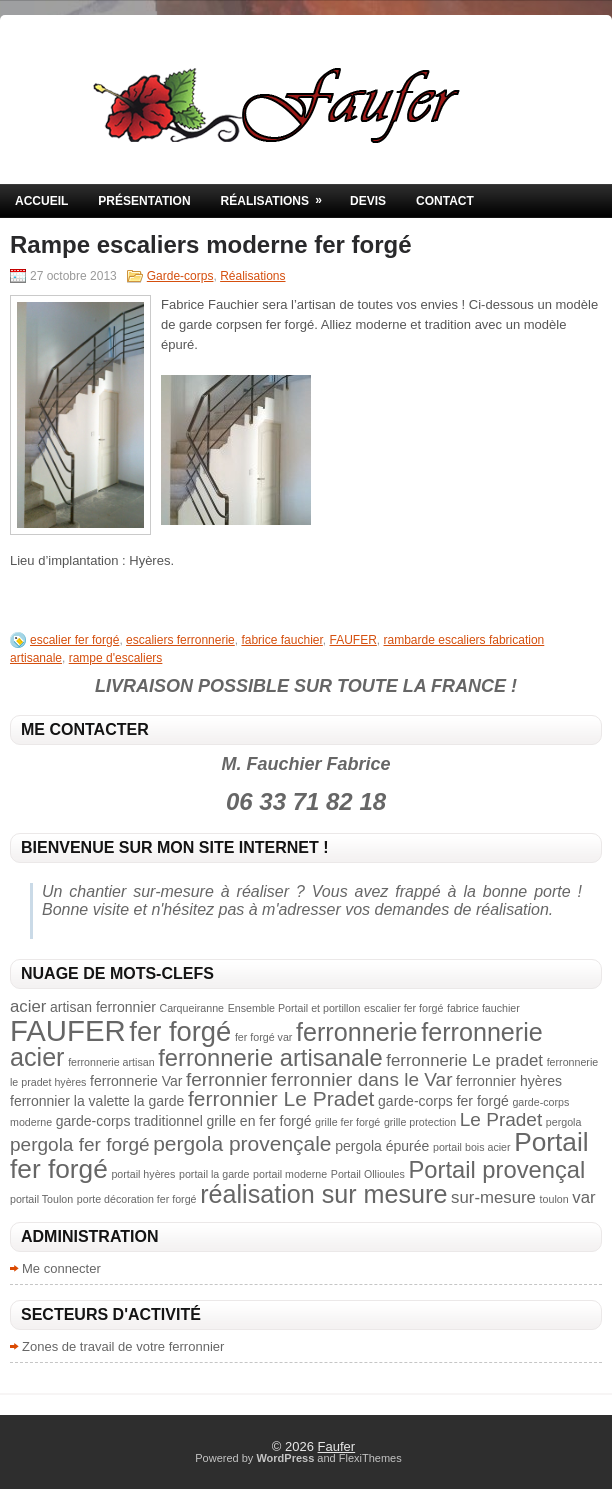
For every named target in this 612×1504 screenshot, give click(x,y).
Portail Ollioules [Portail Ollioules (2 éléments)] (368, 1174)
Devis (368, 201)
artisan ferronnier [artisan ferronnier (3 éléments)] (103, 1007)
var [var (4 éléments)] (583, 1197)
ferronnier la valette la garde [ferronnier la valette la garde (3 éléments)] (97, 1101)
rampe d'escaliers (116, 658)
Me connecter (61, 1268)
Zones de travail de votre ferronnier (123, 1346)
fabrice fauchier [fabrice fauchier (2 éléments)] (483, 1008)
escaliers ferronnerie (180, 640)
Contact (445, 201)
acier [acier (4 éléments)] (28, 1006)
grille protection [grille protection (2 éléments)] (420, 1122)
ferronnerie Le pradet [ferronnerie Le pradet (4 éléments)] (464, 1060)
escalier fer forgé (74, 640)
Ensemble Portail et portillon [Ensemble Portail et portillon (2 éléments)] (294, 1008)
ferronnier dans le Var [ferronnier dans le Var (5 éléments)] (361, 1079)
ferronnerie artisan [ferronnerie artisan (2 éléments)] (111, 1062)
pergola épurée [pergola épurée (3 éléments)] (382, 1146)
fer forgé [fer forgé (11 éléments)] (180, 1031)
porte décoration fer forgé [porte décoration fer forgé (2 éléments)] (137, 1199)
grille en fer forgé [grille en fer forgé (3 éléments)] (258, 1121)
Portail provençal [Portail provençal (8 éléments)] (496, 1169)
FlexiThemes (370, 1458)
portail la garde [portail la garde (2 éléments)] (214, 1174)
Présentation (144, 201)
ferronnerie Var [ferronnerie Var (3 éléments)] (136, 1081)
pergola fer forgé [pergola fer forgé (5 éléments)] (80, 1144)
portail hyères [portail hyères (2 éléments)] (143, 1174)
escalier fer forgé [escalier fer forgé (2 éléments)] (403, 1008)
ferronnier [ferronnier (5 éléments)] (226, 1079)
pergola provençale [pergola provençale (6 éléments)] (242, 1143)
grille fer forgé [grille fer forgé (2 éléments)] (347, 1122)
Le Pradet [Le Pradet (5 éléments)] (501, 1119)
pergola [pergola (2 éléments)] (564, 1122)
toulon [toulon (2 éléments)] (554, 1199)
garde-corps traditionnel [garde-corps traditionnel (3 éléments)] (129, 1121)
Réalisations (278, 196)
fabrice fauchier (281, 640)
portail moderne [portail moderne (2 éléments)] (290, 1174)
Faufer (337, 1446)
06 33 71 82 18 (306, 801)
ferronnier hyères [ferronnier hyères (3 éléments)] (509, 1081)
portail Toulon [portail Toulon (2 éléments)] (41, 1199)
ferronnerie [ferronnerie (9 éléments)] (357, 1032)
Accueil (41, 201)
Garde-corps (180, 276)
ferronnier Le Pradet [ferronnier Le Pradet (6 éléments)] (281, 1098)
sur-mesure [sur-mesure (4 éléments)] (493, 1197)
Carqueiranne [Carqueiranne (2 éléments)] (191, 1008)
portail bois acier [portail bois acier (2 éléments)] (472, 1147)
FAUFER (353, 640)
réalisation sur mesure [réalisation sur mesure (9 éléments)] (323, 1194)
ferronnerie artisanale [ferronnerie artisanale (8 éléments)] (270, 1057)
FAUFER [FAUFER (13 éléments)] (68, 1030)
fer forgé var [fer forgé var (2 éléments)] (263, 1037)
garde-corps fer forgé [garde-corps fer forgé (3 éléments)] (443, 1101)
